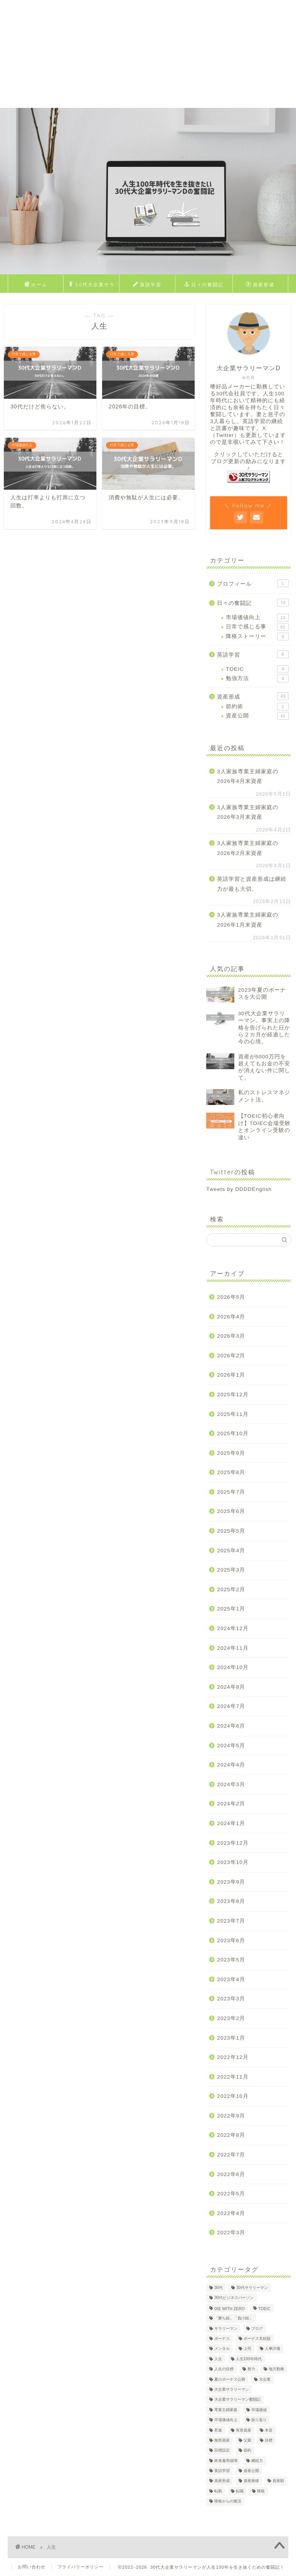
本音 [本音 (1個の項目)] (268, 2430)
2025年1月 (231, 1609)
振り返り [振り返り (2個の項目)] (259, 2420)
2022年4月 (231, 2213)
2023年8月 (231, 1901)
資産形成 (260, 285)
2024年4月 (231, 1765)
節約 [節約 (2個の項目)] (247, 2450)
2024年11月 (232, 1648)
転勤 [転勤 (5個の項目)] (218, 2491)
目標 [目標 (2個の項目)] (268, 2440)
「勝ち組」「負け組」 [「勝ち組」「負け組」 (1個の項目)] (233, 2318)
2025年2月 (231, 1589)
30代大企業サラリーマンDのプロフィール (91, 286)
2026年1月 (231, 1375)
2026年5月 (231, 1297)
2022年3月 (231, 2232)
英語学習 (147, 285)
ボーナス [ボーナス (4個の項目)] (222, 2338)
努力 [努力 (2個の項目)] (251, 2369)
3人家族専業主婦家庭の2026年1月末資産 (247, 920)
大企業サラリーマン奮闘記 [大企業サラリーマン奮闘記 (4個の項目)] (237, 2400)
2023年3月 (231, 1999)
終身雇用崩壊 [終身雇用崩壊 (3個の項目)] (225, 2460)
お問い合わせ (31, 2566)
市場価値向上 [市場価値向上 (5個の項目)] (225, 2420)
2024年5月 (231, 1745)
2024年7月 (231, 1706)
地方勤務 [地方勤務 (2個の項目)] (276, 2369)
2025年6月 (231, 1511)
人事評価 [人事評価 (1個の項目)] (272, 2349)
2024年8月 (231, 1687)
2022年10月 (232, 2096)
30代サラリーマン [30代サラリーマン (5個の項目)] (252, 2287)
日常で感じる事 (257, 627)
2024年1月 (231, 1823)
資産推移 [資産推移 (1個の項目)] (251, 2481)
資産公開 (257, 716)
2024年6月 (231, 1726)
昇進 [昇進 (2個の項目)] (218, 2430)
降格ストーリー (257, 636)
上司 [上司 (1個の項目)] (247, 2349)
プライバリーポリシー (80, 2566)
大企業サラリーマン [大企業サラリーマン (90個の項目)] (231, 2389)
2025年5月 (231, 1531)
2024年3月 (231, 1784)
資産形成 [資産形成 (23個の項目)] (222, 2481)
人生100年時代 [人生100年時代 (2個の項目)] (249, 2359)
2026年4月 (231, 1317)
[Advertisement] (148, 54)
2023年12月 (232, 1843)
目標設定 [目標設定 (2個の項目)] (222, 2450)
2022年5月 (231, 2193)
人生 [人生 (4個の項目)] (218, 2359)
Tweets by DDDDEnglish (239, 1189)
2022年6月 (231, 2174)
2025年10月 (232, 1433)
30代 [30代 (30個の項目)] (218, 2287)
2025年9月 (231, 1453)
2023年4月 (231, 1979)
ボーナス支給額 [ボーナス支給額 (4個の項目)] (257, 2338)
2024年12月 (232, 1628)
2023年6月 (231, 1940)
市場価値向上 (257, 617)
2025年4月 (231, 1550)
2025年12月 (232, 1394)
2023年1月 (231, 2038)
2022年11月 (232, 2077)
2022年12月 (232, 2057)
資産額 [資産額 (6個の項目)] (278, 2481)
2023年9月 (231, 1882)
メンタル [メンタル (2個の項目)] (222, 2349)
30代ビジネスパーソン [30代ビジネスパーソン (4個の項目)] (234, 2298)
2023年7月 (231, 1921)
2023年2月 (231, 2018)
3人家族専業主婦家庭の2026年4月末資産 (247, 776)
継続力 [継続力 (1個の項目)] (257, 2460)
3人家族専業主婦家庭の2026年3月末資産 (247, 812)
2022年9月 (231, 2116)
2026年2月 (231, 1356)
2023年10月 (232, 1862)
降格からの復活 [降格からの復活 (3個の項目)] (227, 2501)
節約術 (257, 706)
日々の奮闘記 (204, 285)
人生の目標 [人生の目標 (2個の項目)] (224, 2369)
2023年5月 (231, 1960)
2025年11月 (232, 1414)
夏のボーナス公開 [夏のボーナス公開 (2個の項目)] (229, 2379)
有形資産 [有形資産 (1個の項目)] (243, 2430)
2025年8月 (231, 1472)
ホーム (35, 285)
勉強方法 (257, 678)
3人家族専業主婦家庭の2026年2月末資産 (247, 848)
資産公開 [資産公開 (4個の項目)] (251, 2471)
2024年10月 (232, 1667)
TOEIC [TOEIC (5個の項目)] (264, 2309)
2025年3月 (231, 1570)
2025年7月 (231, 1492)
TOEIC (257, 669)
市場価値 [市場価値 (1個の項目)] (259, 2410)
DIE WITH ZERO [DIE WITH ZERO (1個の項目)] (229, 2309)
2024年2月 (231, 1804)
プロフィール (252, 583)
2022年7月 (231, 2155)
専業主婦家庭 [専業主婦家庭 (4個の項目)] (225, 2410)
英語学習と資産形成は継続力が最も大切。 (251, 884)
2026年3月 (231, 1336)
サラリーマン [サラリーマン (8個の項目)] (225, 2328)
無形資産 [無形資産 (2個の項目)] (222, 2440)
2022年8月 (231, 2135)
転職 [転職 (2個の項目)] (240, 2491)
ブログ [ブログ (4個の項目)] (257, 2328)
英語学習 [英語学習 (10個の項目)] (222, 2471)
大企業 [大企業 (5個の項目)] (265, 2379)
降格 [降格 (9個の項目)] (261, 2491)
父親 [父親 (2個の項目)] (247, 2440)
